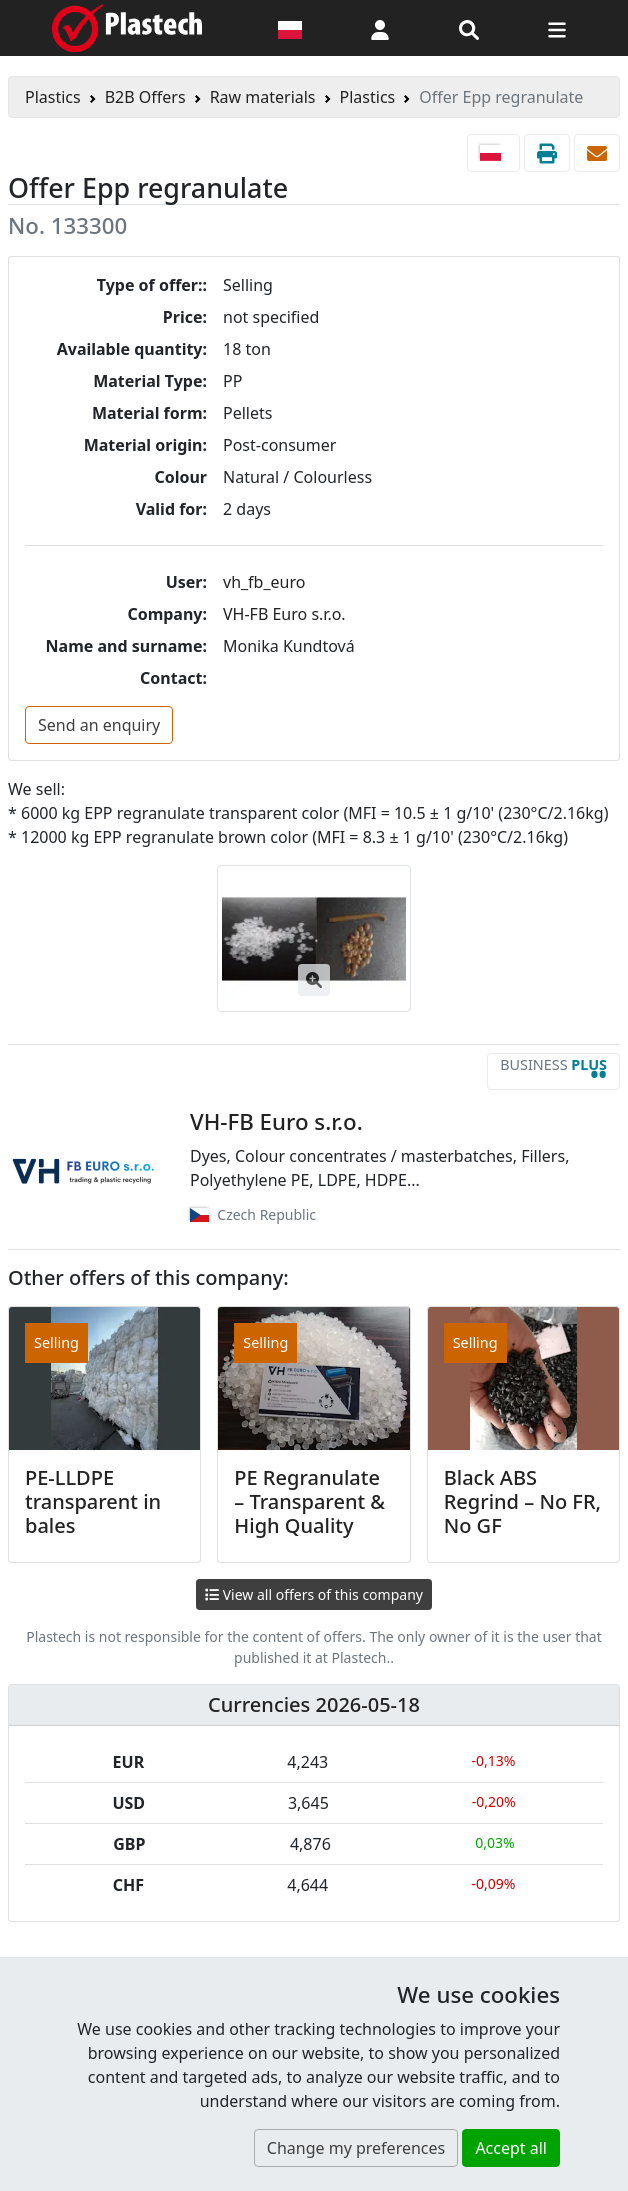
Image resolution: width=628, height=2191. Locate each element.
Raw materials (263, 97)
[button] (380, 28)
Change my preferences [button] (356, 2148)
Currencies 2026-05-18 (314, 1704)
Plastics (53, 97)
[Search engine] (469, 28)
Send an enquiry (99, 725)
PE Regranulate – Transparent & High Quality (309, 1501)
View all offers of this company (314, 1594)
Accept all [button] (511, 2148)
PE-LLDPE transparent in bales (93, 1501)
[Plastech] (127, 28)
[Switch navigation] (557, 28)
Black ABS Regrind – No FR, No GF (522, 1501)
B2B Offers (145, 97)
